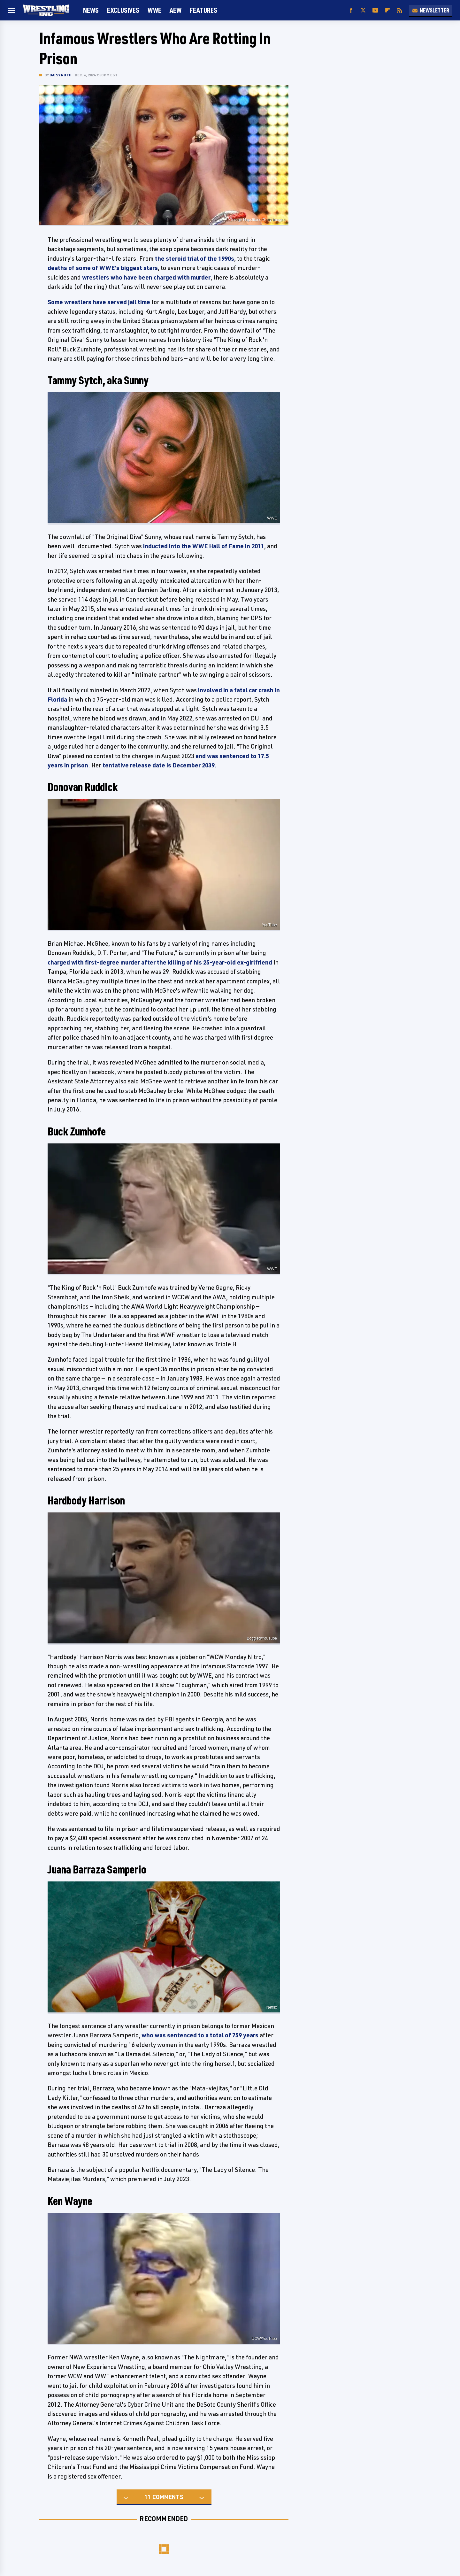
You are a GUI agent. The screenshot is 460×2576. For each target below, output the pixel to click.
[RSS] (399, 10)
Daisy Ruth (61, 75)
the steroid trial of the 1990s (194, 258)
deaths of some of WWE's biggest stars (103, 268)
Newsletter (430, 10)
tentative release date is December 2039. (159, 765)
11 (147, 2496)
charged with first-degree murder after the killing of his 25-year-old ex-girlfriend (160, 962)
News (91, 10)
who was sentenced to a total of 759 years (200, 2035)
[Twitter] (363, 10)
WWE (154, 10)
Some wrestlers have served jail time (99, 302)
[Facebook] (351, 10)
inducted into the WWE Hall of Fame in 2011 (203, 546)
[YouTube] (375, 10)
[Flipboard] (387, 10)
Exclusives (123, 10)
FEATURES (203, 10)
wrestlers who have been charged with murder (146, 277)
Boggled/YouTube (262, 1638)
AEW (175, 10)
